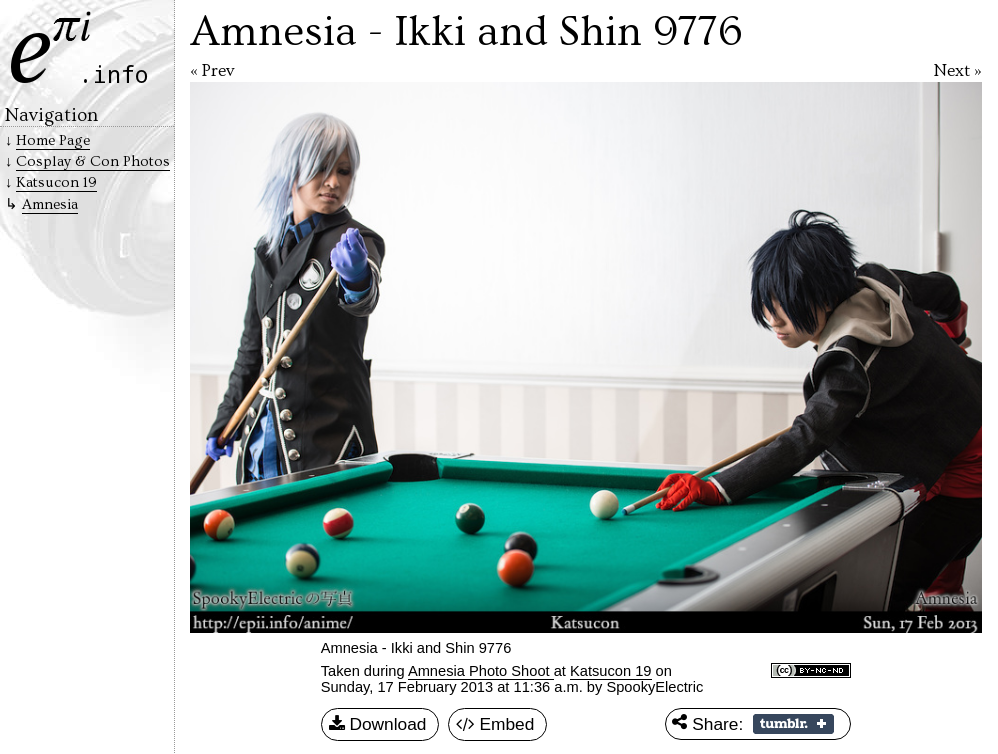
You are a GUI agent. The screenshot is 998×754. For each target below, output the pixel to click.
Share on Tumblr (793, 724)
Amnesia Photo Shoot (481, 671)
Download (378, 725)
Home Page (53, 140)
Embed (495, 725)
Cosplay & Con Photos (93, 161)
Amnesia (50, 204)
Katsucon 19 (610, 671)
